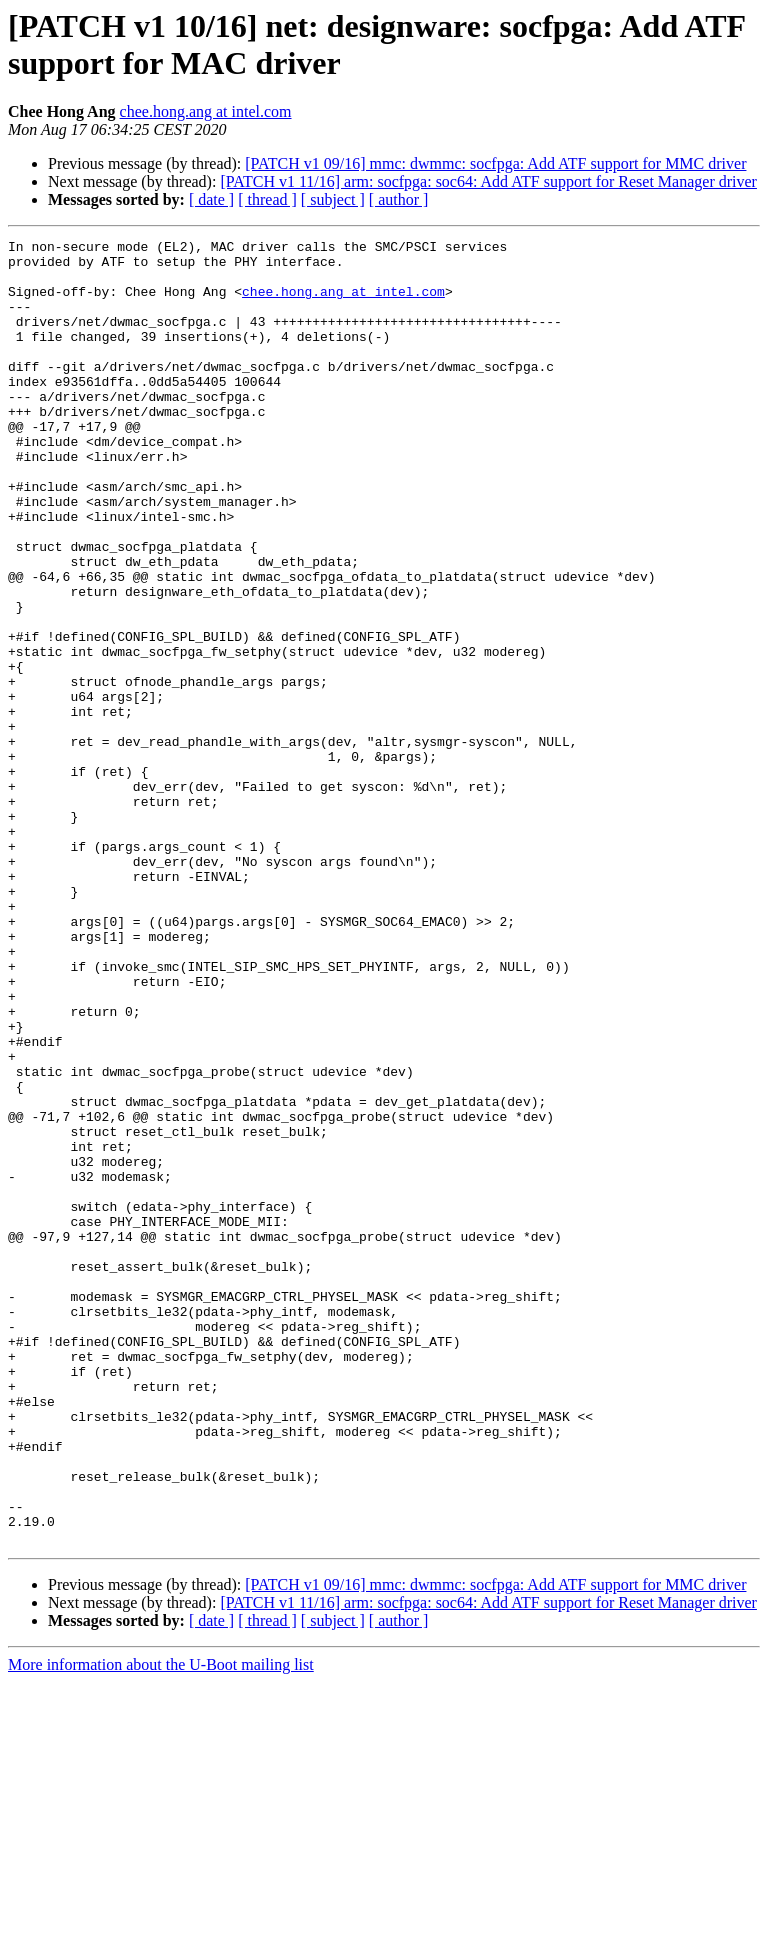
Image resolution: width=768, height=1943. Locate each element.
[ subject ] (333, 199)
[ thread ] (267, 199)
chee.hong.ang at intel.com (206, 111)
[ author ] (399, 199)
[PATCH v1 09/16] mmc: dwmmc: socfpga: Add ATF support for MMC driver (495, 163)
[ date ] (211, 199)
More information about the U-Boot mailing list (161, 1925)
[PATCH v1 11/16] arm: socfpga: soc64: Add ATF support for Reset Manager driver (488, 181)
